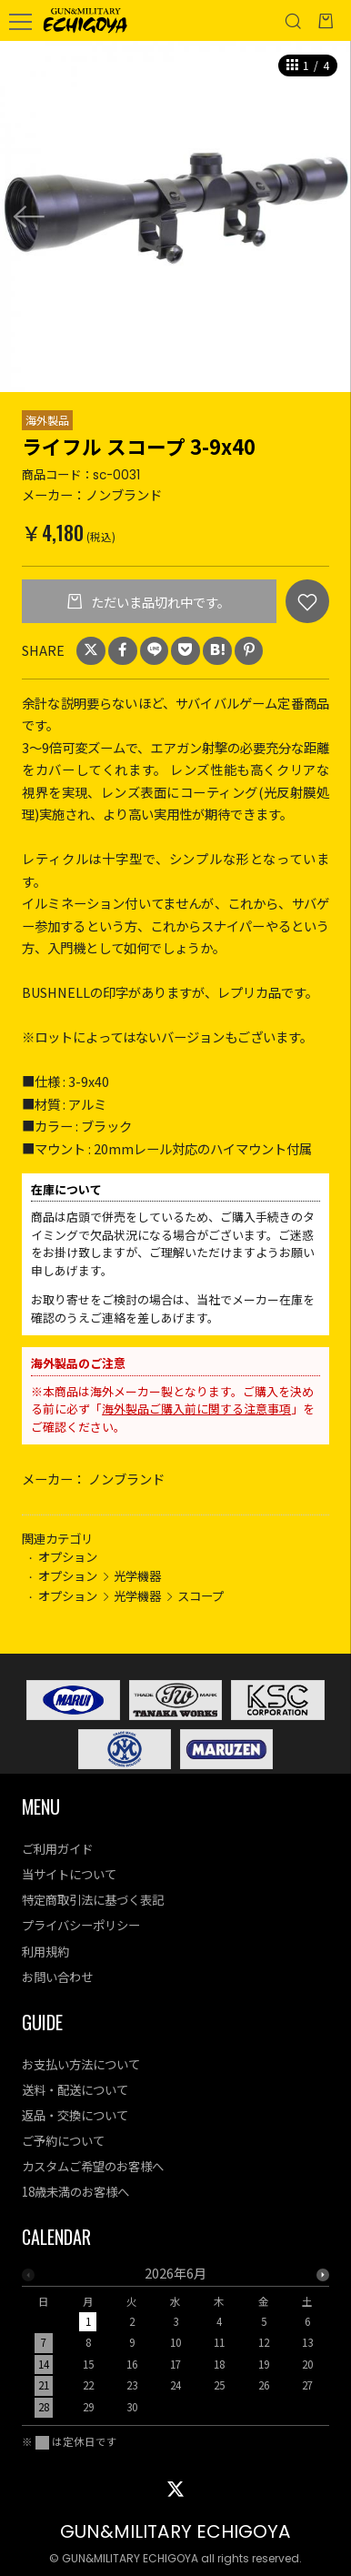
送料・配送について (75, 2089)
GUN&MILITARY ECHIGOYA (175, 2531)
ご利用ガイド (57, 1848)
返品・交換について (75, 2115)
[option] (175, 216)
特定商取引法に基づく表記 (93, 1899)
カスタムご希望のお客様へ (93, 2166)
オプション (67, 1556)
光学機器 (137, 1575)
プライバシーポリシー (81, 1925)
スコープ (200, 1595)
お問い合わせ (57, 1976)
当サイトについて (69, 1874)
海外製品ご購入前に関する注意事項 (196, 1408)
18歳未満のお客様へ (75, 2191)
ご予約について (63, 2140)
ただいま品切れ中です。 (159, 601)
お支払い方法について (81, 2064)
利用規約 (45, 1951)
